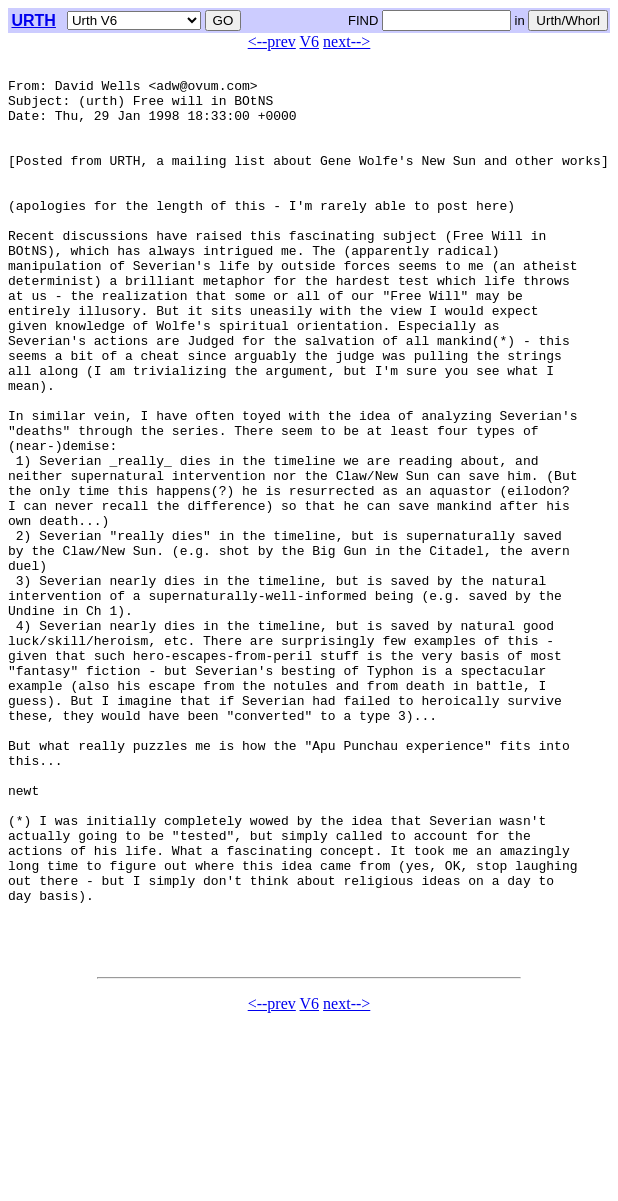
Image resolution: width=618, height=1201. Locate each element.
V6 (310, 41)
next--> (346, 41)
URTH (33, 20)
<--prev (272, 41)
